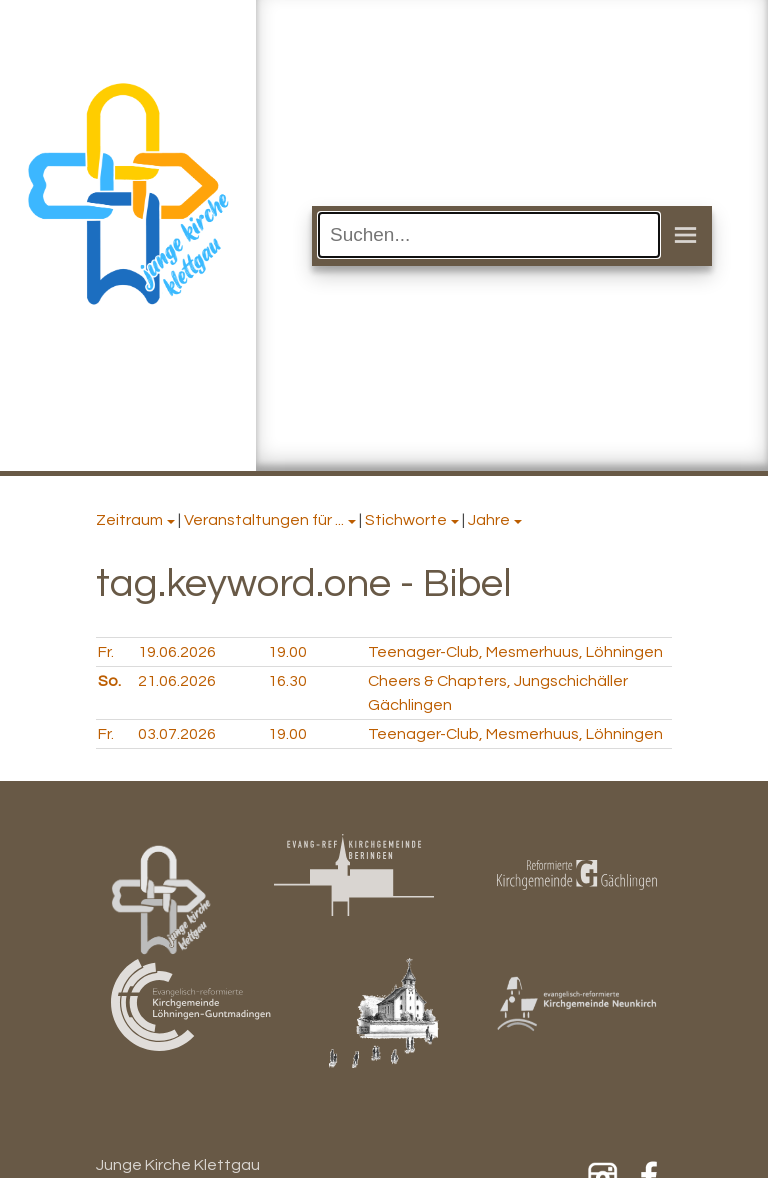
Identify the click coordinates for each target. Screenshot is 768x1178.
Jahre (489, 520)
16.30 (287, 681)
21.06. (177, 681)
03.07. (177, 734)
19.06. (177, 652)
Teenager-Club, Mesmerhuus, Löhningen (515, 652)
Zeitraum (129, 520)
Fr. (106, 652)
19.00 (287, 652)
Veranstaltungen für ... (264, 520)
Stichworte (406, 520)
